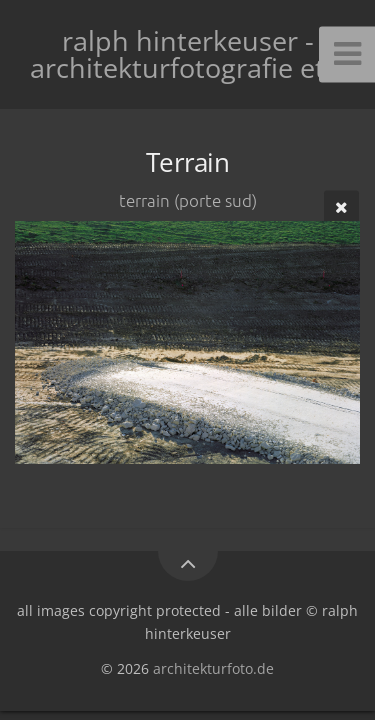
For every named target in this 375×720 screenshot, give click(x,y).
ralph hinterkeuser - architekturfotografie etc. (187, 54)
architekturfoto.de (213, 668)
